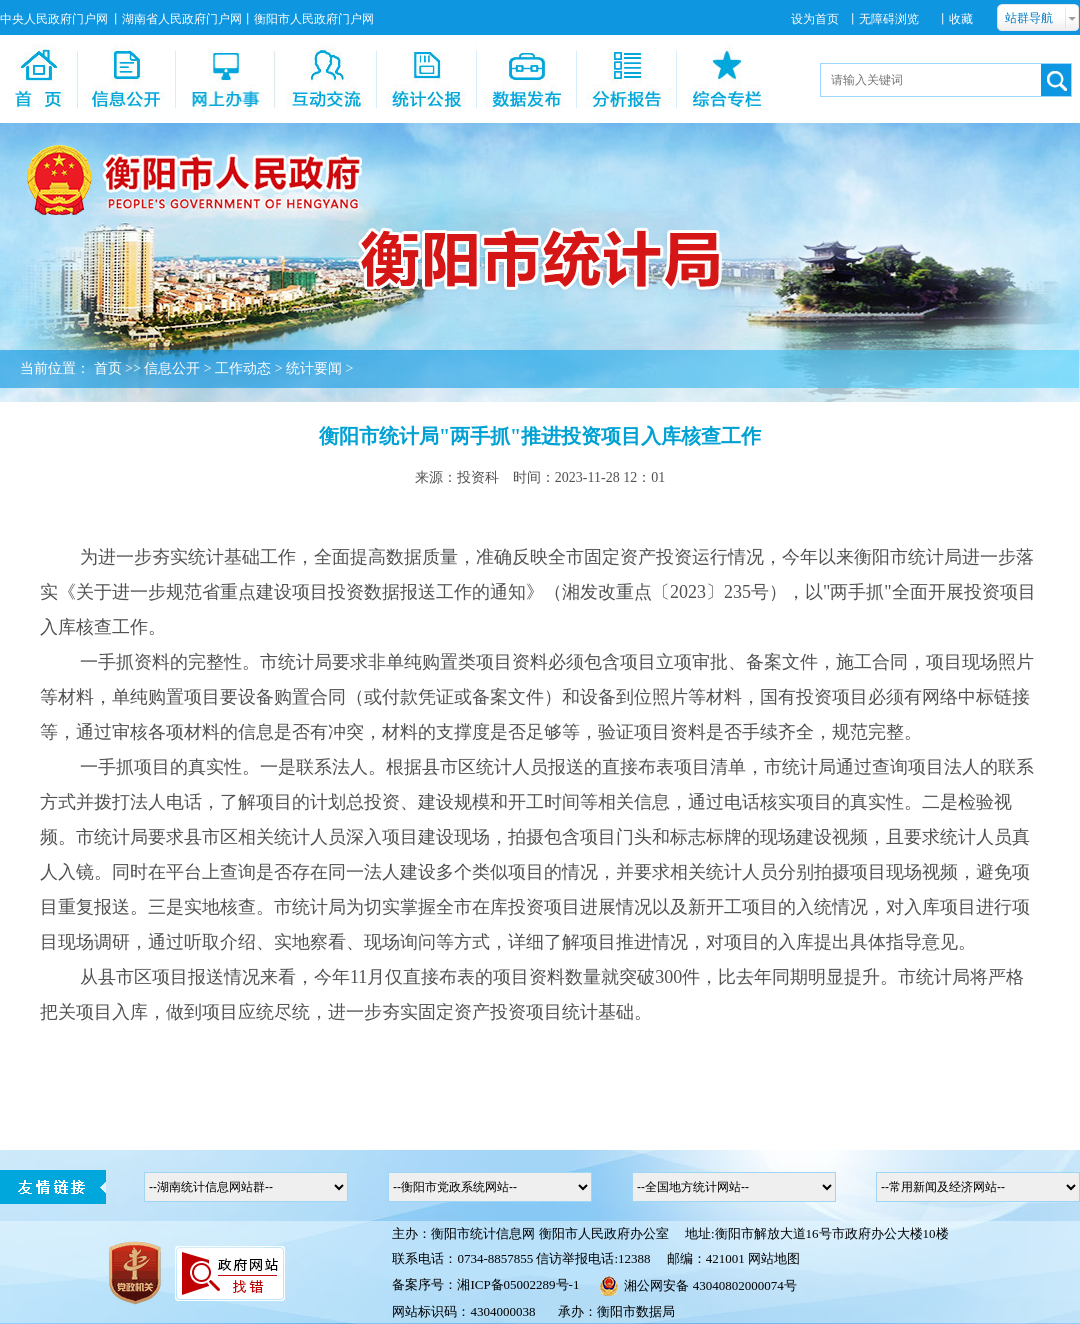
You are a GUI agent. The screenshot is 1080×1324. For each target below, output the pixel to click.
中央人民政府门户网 (54, 19)
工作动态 (243, 368)
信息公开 (172, 368)
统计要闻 (314, 368)
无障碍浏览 (889, 19)
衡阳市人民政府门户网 (314, 19)
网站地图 (774, 1258)
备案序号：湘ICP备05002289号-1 (485, 1284)
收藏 (961, 19)
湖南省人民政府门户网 (182, 19)
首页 (108, 368)
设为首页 (815, 19)
